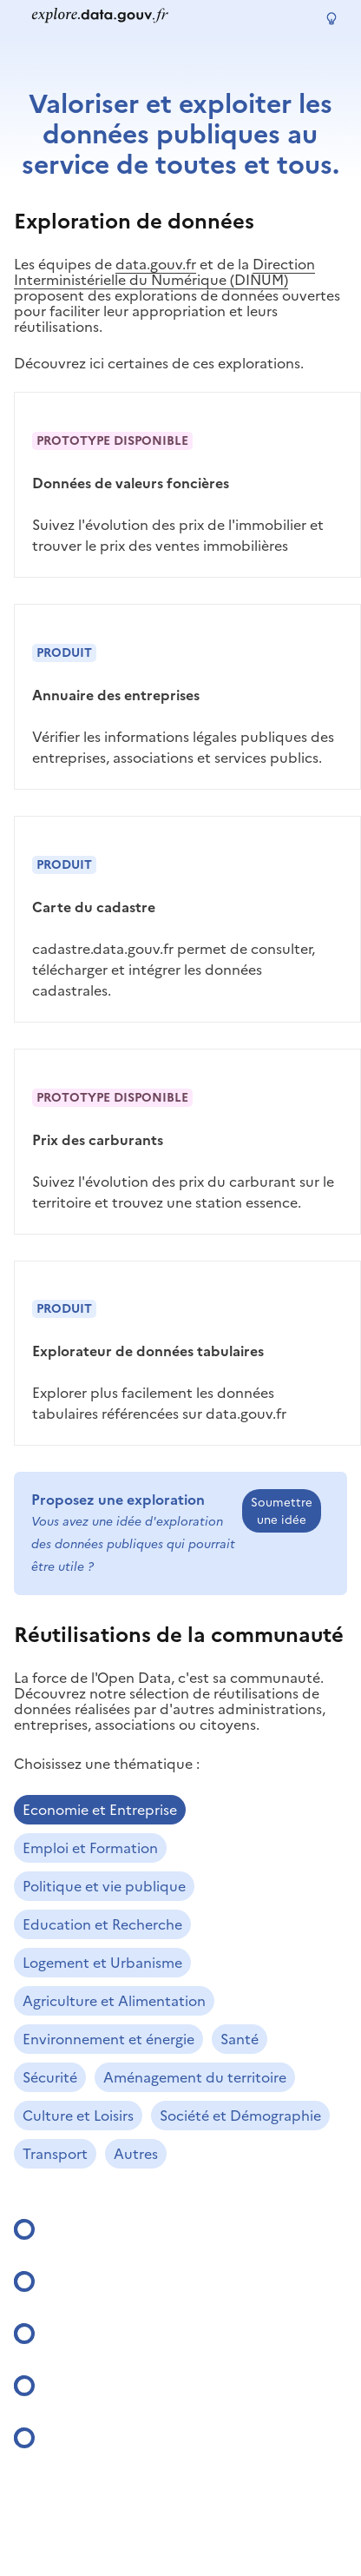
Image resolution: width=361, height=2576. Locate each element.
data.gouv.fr (155, 264)
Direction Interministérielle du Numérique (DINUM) (164, 272)
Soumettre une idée (281, 1510)
